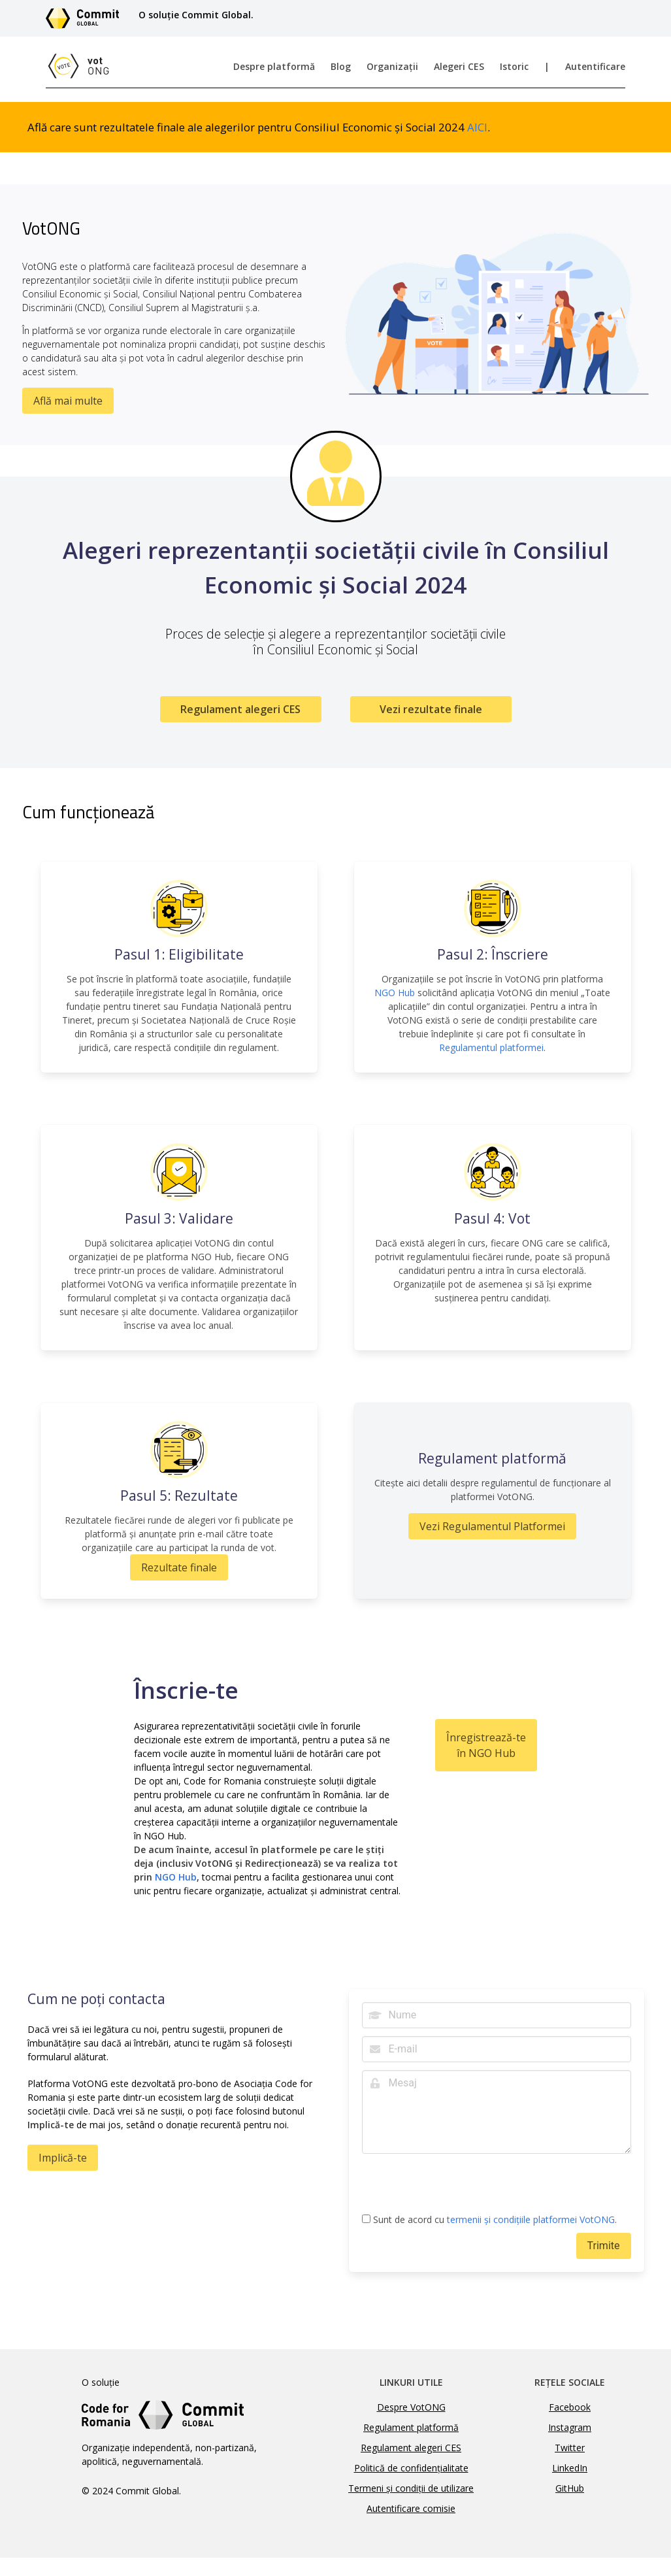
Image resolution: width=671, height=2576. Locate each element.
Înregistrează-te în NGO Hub (486, 1745)
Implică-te (63, 2157)
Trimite (603, 2245)
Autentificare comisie (411, 2508)
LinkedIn (569, 2468)
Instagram (569, 2427)
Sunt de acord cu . (489, 2220)
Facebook (570, 2407)
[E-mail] (496, 2049)
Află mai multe (68, 400)
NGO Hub (394, 992)
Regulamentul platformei (491, 1047)
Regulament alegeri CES (240, 709)
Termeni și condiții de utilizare (411, 2488)
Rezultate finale (179, 1567)
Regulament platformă (411, 2427)
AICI (477, 127)
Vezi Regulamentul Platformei (492, 1526)
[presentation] (461, 2187)
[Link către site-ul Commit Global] (87, 18)
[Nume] (496, 2015)
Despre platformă (274, 66)
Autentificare (595, 66)
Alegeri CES (459, 66)
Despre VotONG (411, 2407)
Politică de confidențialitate (411, 2468)
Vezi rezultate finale (431, 709)
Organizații (392, 66)
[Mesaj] (496, 2112)
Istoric (514, 66)
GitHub (569, 2488)
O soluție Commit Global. (196, 14)
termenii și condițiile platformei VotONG (531, 2219)
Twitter (570, 2447)
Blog (341, 66)
